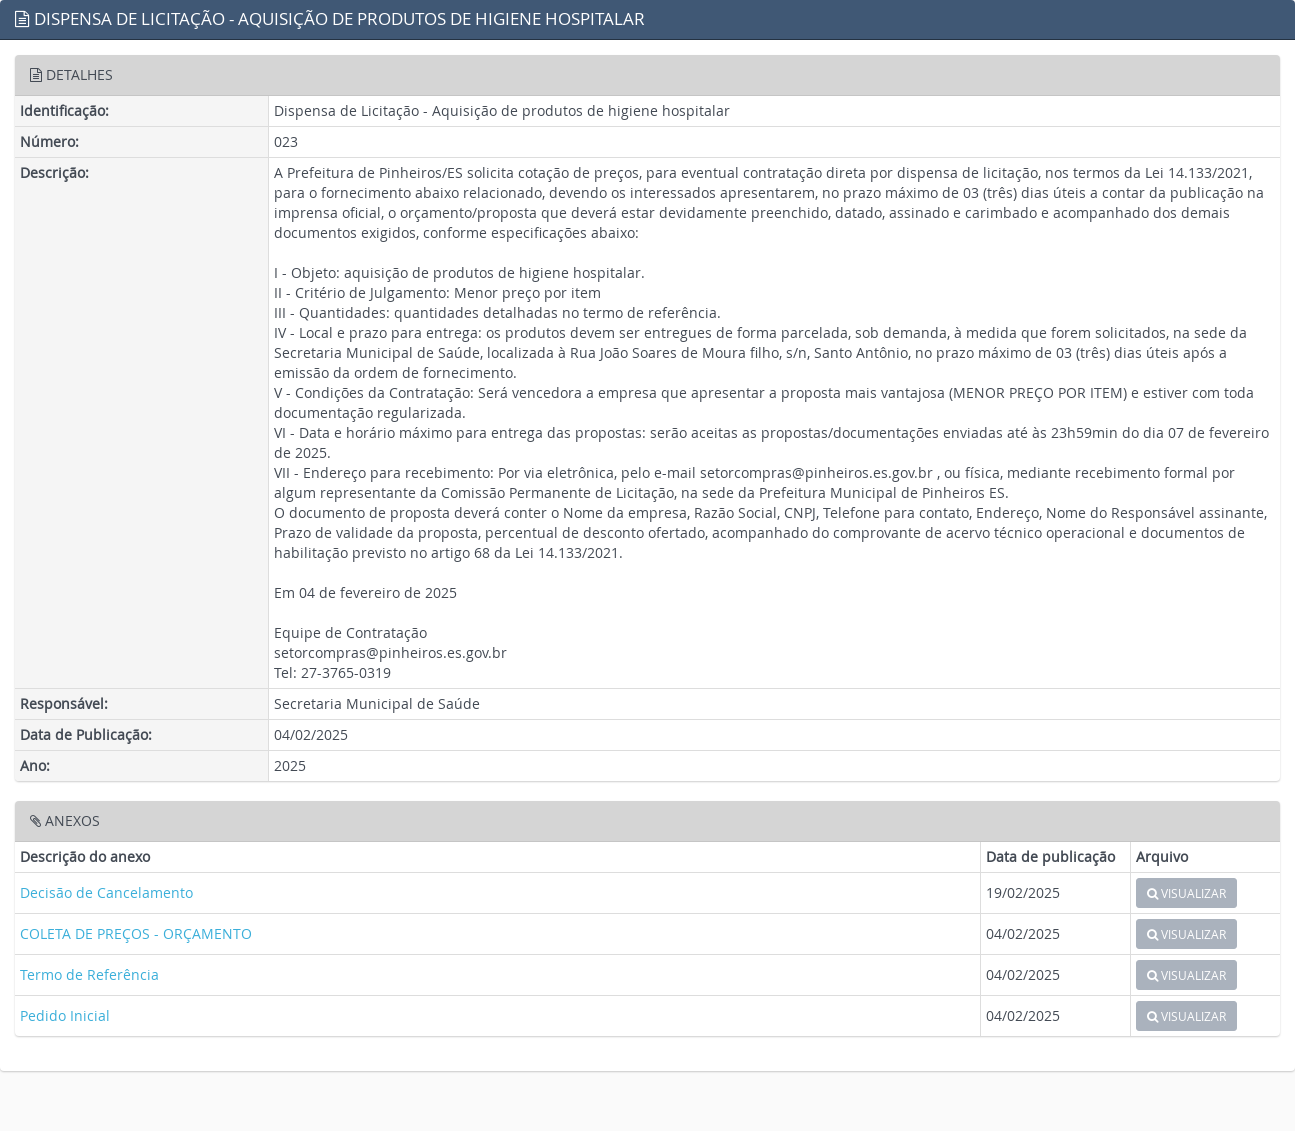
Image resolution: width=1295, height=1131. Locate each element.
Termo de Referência (89, 974)
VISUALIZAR (1186, 893)
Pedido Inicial (65, 1015)
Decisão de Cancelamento (106, 892)
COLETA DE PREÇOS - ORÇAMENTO (136, 933)
